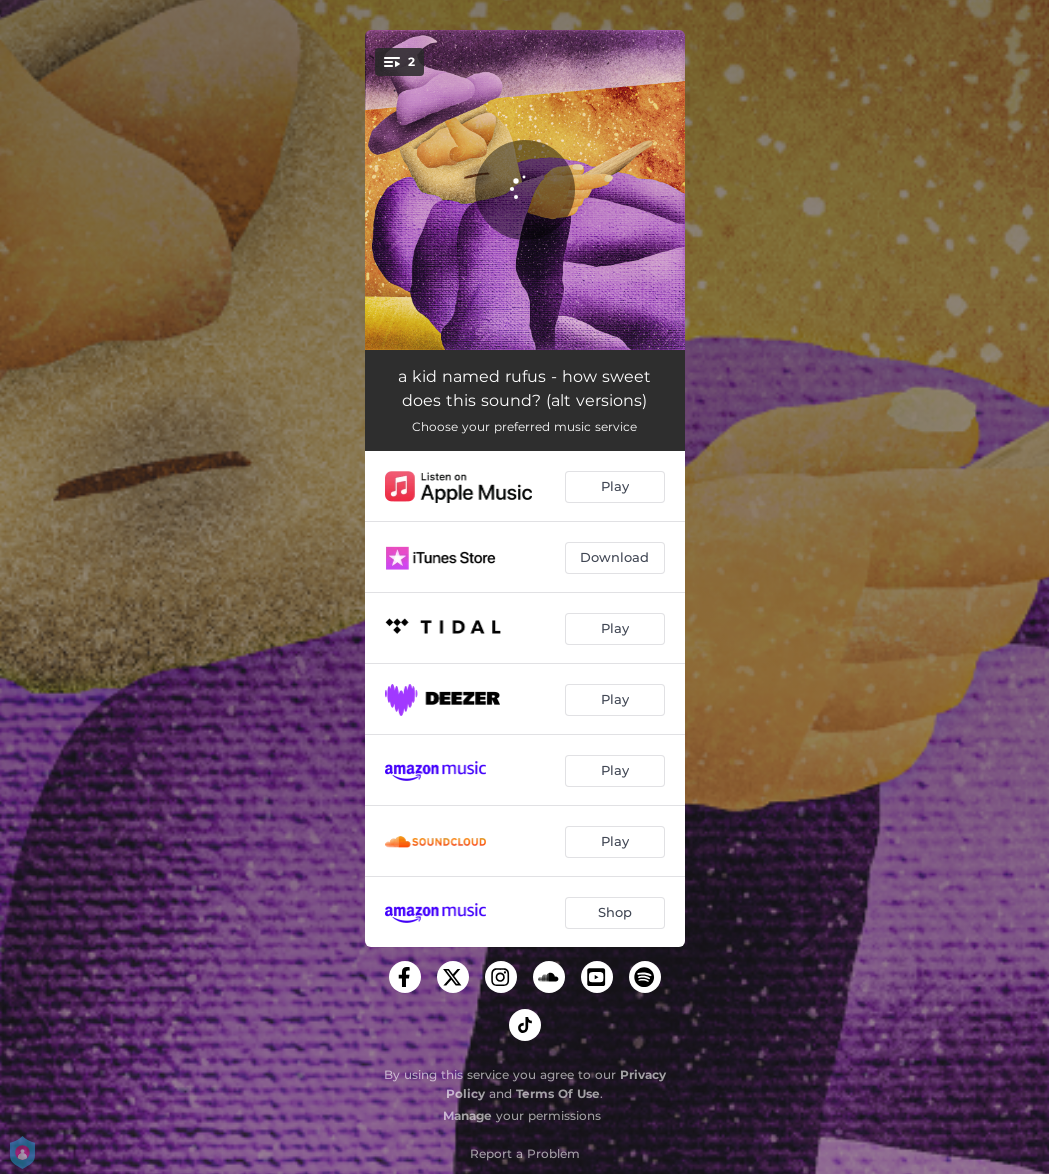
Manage (467, 1115)
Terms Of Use (558, 1093)
